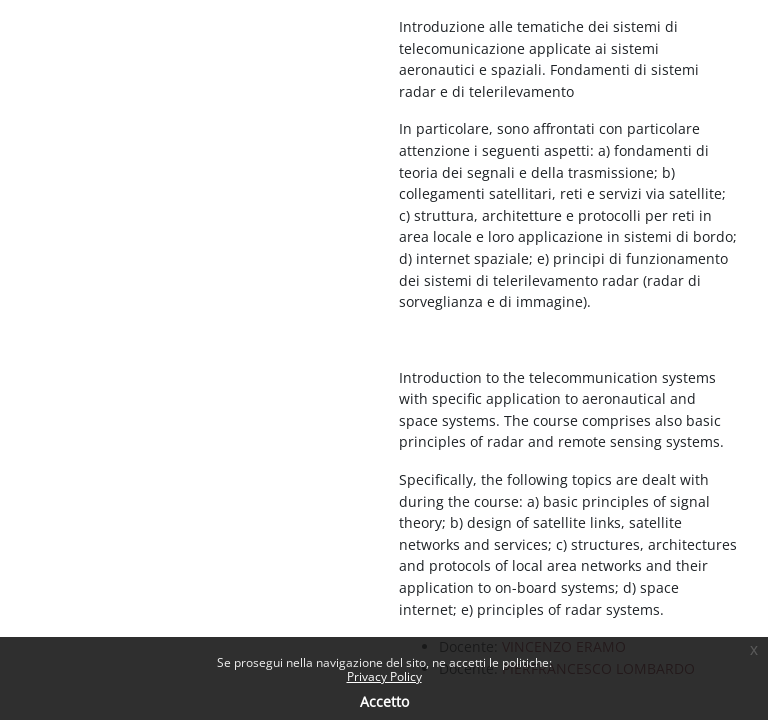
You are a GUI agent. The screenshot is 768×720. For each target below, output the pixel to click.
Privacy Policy (384, 676)
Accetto (384, 701)
